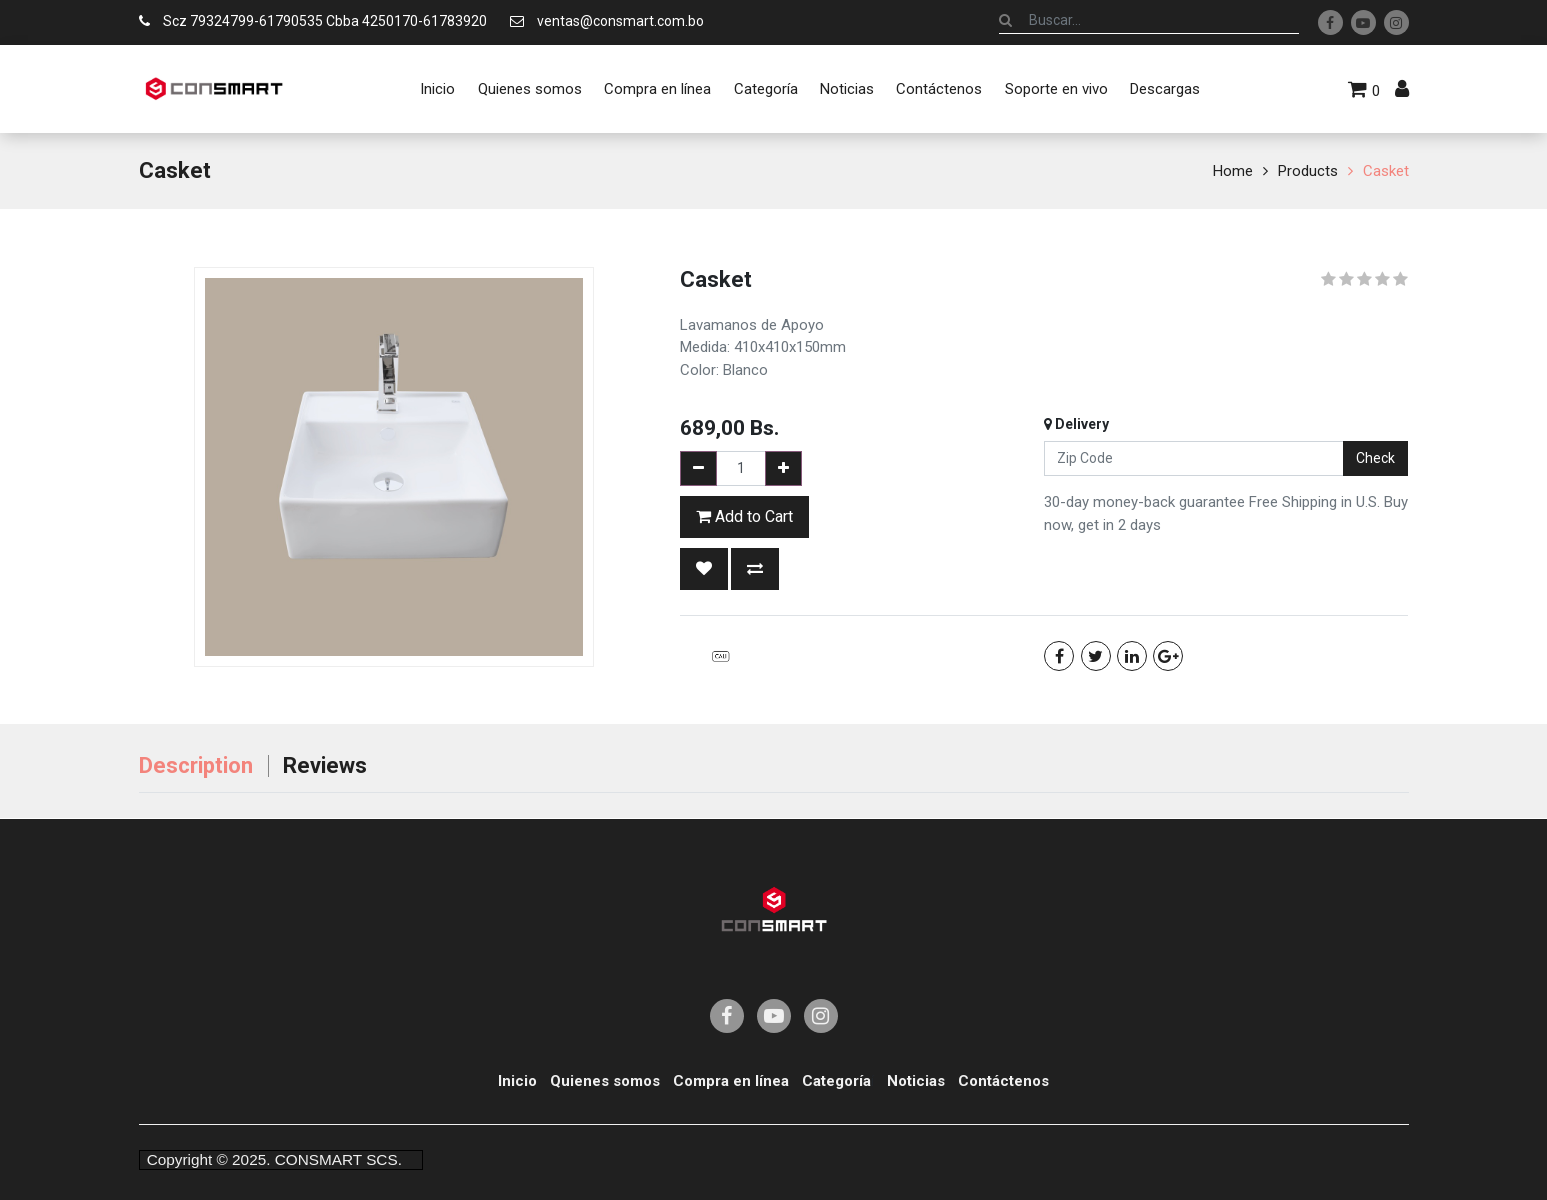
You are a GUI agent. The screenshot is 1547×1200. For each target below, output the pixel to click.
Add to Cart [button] (744, 516)
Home (1233, 171)
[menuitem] (437, 89)
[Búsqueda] (1005, 20)
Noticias (916, 1081)
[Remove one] (698, 468)
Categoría (836, 1081)
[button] (704, 569)
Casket (1386, 171)
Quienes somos (605, 1081)
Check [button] (1375, 458)
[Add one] (783, 468)
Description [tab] (196, 765)
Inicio (517, 1081)
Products (1308, 171)
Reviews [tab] (325, 765)
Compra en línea (731, 1081)
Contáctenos (1003, 1081)
